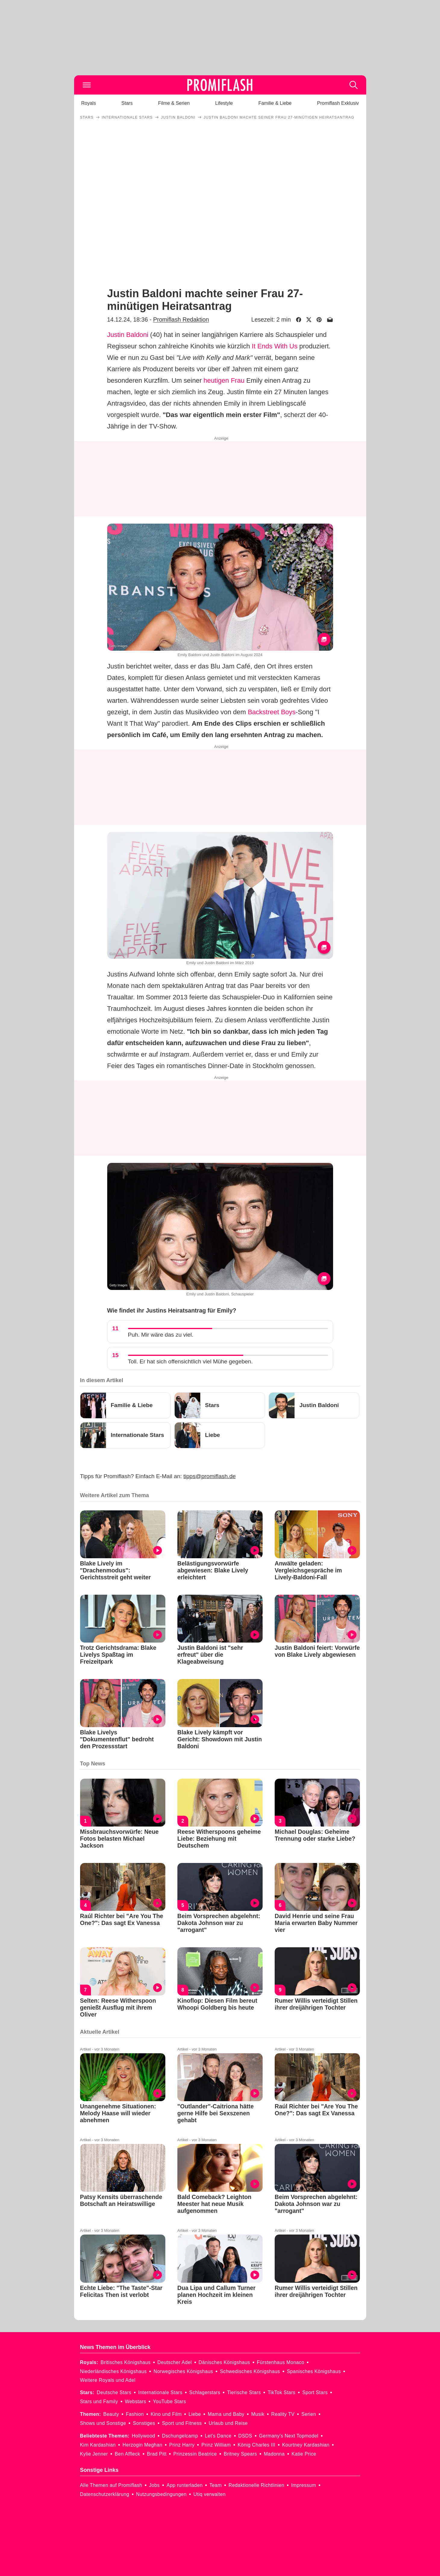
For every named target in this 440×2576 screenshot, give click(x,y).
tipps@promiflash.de (209, 1476)
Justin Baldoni (127, 334)
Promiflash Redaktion (181, 319)
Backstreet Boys (272, 712)
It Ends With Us (275, 346)
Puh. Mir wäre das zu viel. (161, 1335)
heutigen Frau (224, 380)
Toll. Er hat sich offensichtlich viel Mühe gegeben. (190, 1361)
